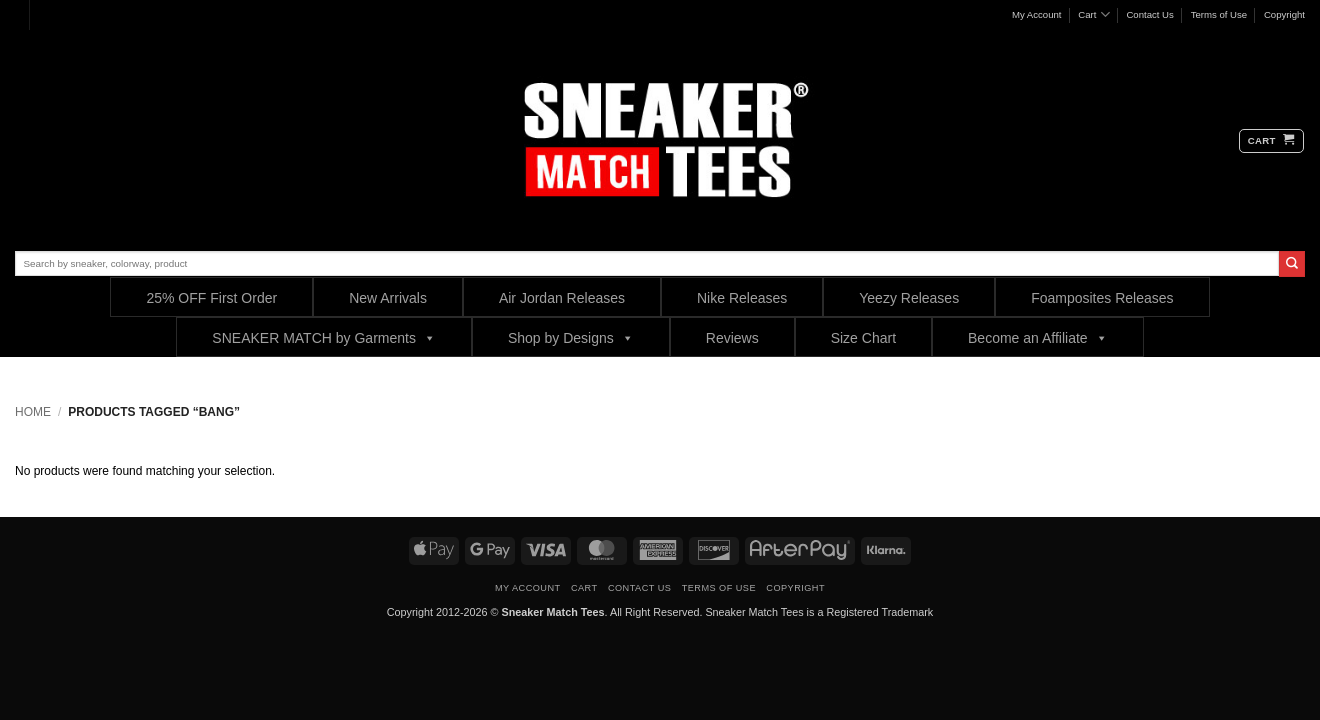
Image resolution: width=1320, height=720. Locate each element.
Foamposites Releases (1102, 298)
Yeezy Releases (909, 298)
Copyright (1284, 14)
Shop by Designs (571, 337)
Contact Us (1149, 14)
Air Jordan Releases (562, 298)
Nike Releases (742, 298)
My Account (1037, 14)
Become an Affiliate (1038, 337)
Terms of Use (1219, 14)
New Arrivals (388, 298)
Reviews (732, 338)
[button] (1271, 141)
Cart (1093, 14)
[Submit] (1292, 264)
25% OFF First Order (211, 298)
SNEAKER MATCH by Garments (324, 337)
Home (33, 412)
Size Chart (863, 338)
